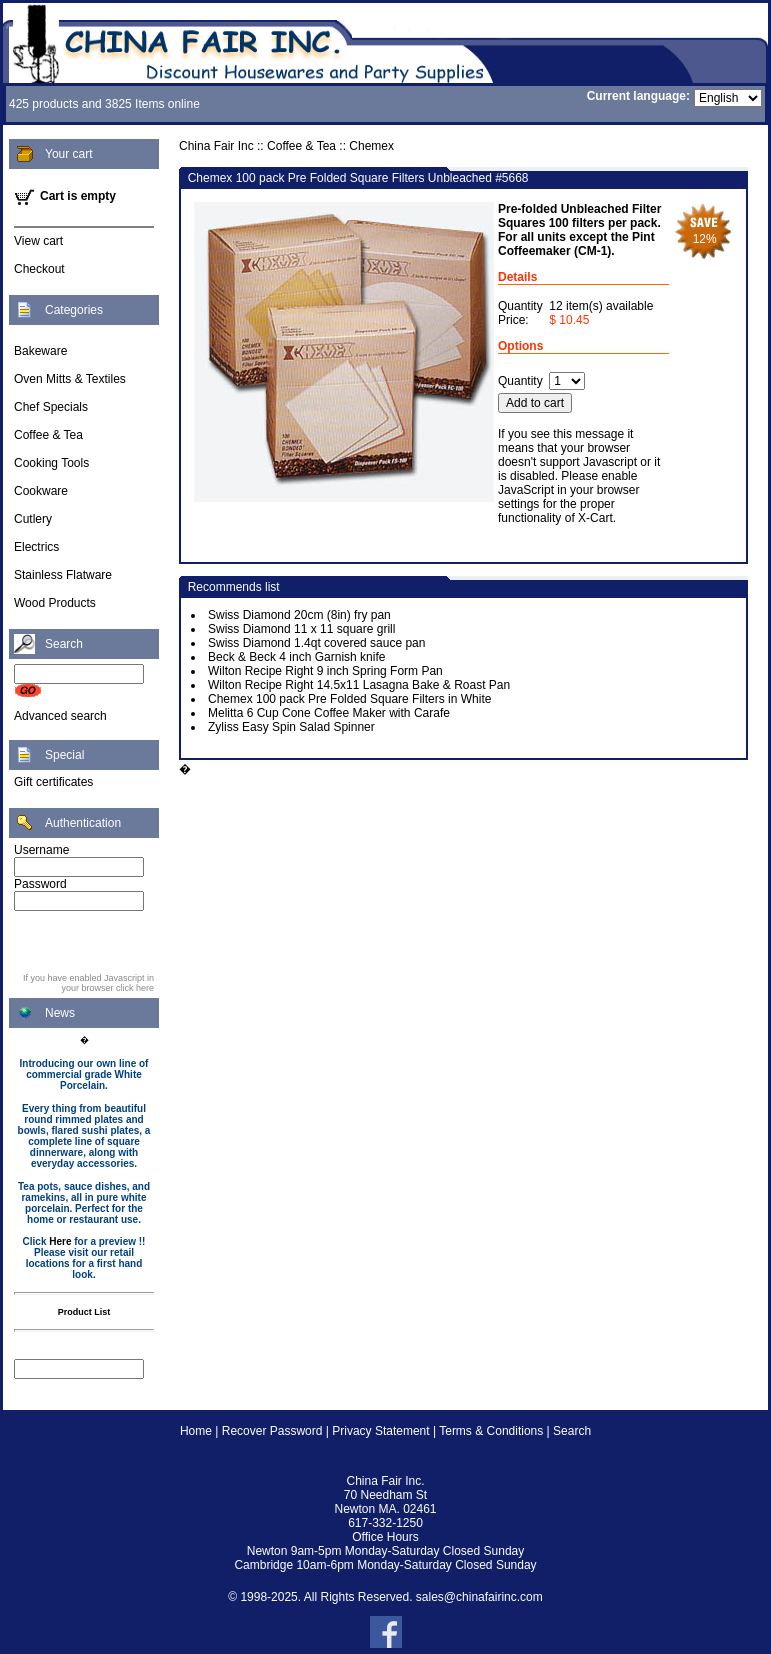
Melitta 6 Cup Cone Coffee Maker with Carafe (329, 713)
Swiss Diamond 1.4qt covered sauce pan (316, 643)
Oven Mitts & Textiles (70, 379)
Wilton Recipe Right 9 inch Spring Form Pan (325, 671)
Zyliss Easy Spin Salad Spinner (291, 727)
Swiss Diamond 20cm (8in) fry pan (299, 615)
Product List (84, 1312)
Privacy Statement (380, 1431)
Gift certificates (53, 782)
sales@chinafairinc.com (479, 1597)
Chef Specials (51, 407)
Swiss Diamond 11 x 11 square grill (301, 629)
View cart (38, 241)
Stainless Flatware (63, 575)
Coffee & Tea (48, 435)
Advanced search (60, 716)
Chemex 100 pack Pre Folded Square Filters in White (349, 699)
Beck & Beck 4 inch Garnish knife (296, 657)
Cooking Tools (51, 463)
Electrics (36, 547)
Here (60, 1241)
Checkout (39, 269)
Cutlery (33, 519)
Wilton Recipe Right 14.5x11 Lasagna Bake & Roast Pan (359, 685)
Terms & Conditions (491, 1431)
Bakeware (40, 351)
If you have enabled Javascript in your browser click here (88, 983)
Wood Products (55, 603)
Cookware (41, 491)
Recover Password (272, 1431)
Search (572, 1431)
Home (196, 1431)
